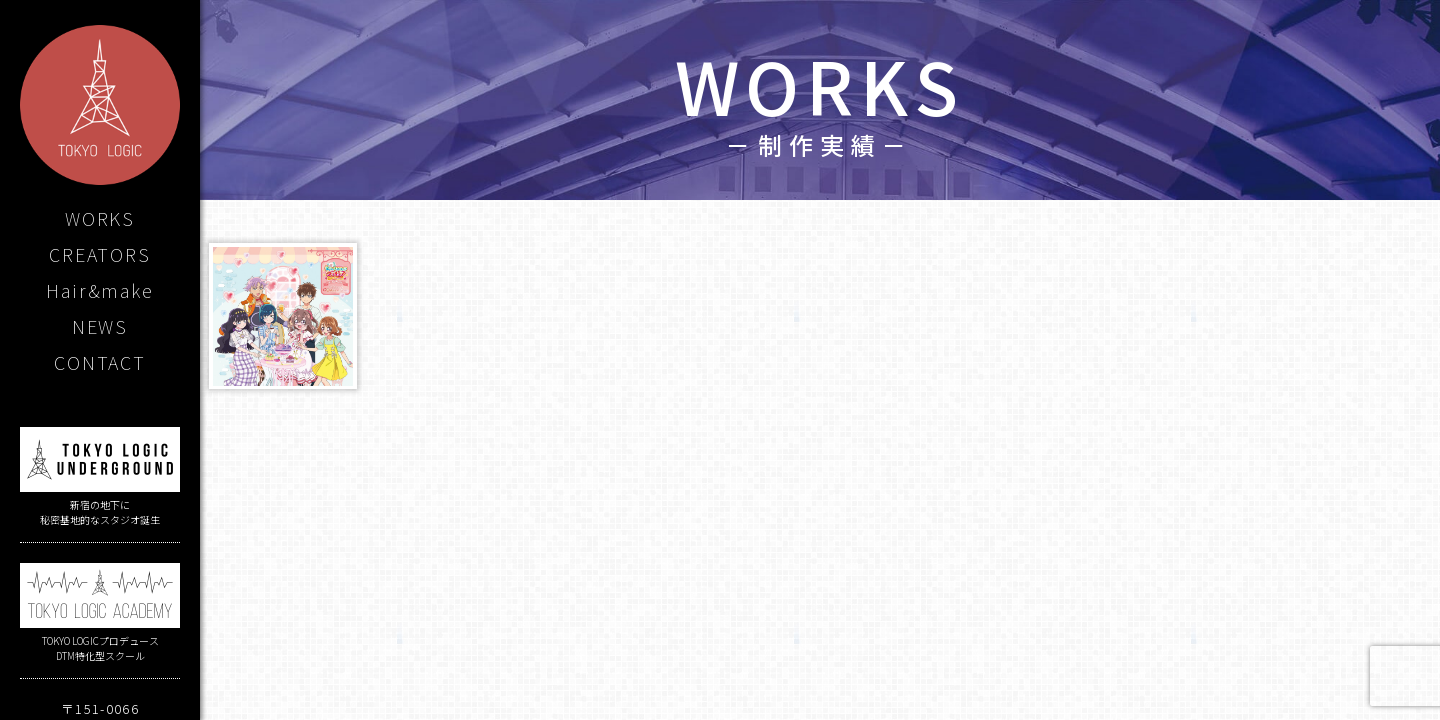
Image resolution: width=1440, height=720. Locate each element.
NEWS (100, 326)
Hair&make (99, 290)
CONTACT (100, 362)
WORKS (100, 218)
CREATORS (99, 254)
